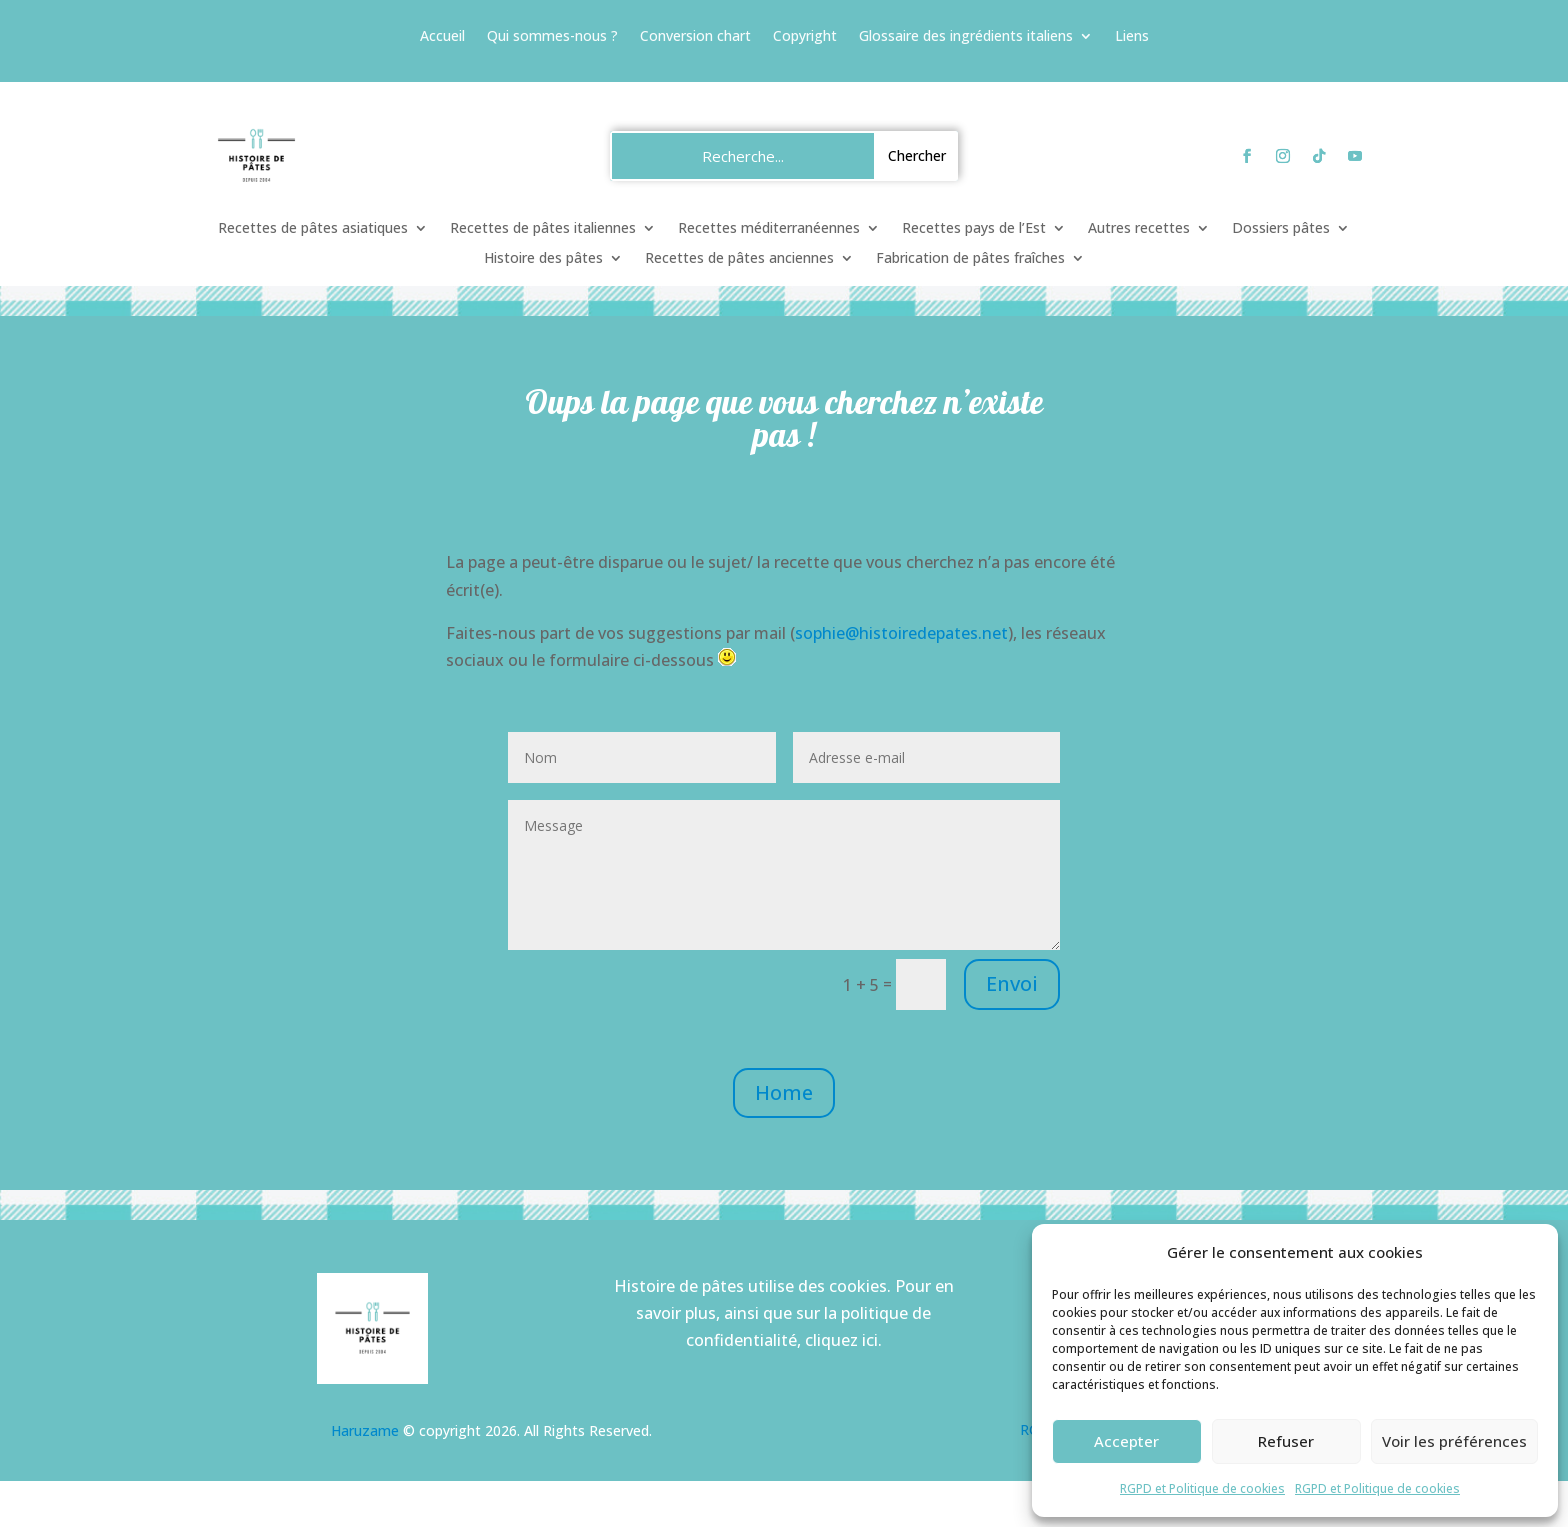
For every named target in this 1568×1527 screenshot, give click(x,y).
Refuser (1286, 1441)
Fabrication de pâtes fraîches (970, 259)
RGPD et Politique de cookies (1202, 1488)
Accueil (442, 37)
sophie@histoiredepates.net (901, 633)
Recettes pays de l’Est (974, 229)
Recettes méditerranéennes (769, 229)
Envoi (1012, 983)
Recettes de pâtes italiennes (543, 229)
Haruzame (365, 1430)
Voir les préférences (1454, 1441)
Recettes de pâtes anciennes (739, 259)
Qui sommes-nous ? (552, 37)
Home (784, 1092)
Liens (1132, 37)
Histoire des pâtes (543, 259)
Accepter (1126, 1441)
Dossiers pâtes (1281, 229)
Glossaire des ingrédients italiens (966, 37)
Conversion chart (695, 37)
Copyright (805, 37)
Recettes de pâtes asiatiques (313, 229)
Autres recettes (1139, 229)
